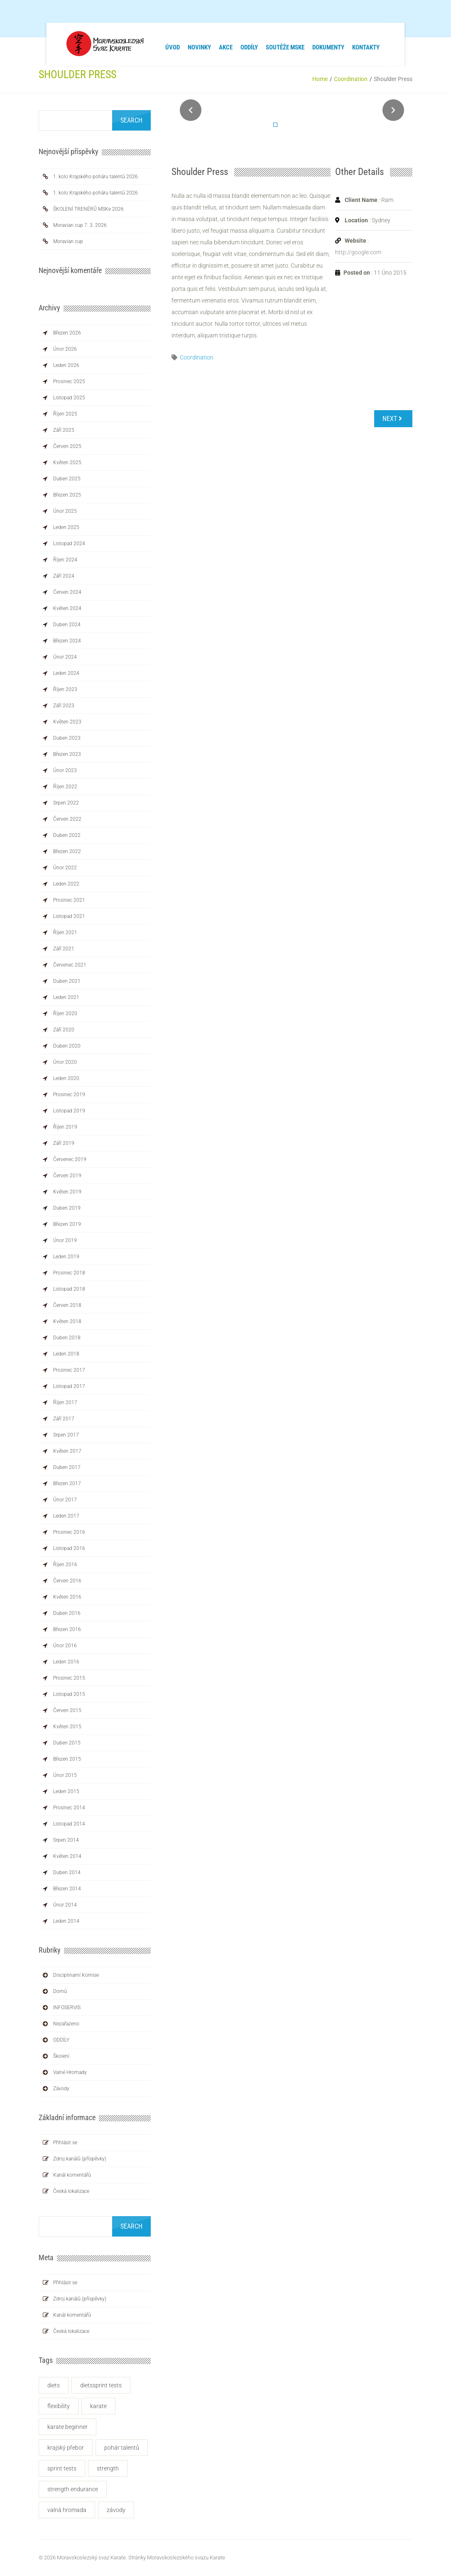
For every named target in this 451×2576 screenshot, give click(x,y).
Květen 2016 (67, 1597)
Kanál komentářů (72, 2175)
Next (393, 110)
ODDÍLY (61, 2040)
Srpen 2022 (66, 803)
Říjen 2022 (65, 787)
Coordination (351, 79)
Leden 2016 (66, 1662)
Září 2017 (63, 1419)
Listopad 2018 (69, 1289)
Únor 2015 (65, 1775)
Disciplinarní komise (76, 1975)
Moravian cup (68, 241)
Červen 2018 (67, 1305)
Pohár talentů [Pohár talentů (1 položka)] (121, 2447)
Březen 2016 (67, 1629)
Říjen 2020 (65, 1013)
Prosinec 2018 (69, 1273)
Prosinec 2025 (69, 381)
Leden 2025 (66, 527)
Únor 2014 (65, 1905)
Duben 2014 (67, 1872)
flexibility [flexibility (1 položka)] (58, 2406)
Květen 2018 (67, 1321)
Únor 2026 (65, 349)
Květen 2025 (67, 462)
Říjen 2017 (65, 1402)
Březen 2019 (67, 1224)
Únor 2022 (65, 868)
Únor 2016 (65, 1645)
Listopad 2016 (69, 1548)
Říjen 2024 (65, 560)
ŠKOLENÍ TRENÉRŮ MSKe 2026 (88, 209)
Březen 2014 (67, 1889)
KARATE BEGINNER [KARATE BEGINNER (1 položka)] (67, 2426)
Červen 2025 (67, 446)
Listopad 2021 (69, 916)
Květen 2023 (67, 722)
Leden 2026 (66, 365)
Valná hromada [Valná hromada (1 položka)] (66, 2510)
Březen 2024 (67, 641)
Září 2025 (63, 430)
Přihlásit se (65, 2142)
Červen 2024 (67, 592)
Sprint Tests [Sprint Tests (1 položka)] (61, 2468)
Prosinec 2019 (69, 1094)
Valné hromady (70, 2072)
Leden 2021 (66, 997)
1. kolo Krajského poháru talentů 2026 (95, 177)
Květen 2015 (67, 1727)
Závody (61, 2088)
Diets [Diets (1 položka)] (53, 2385)
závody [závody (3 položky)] (116, 2510)
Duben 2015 (67, 1743)
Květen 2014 (67, 1856)
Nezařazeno (66, 2024)
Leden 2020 (66, 1078)
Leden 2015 (66, 1791)
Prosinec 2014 (69, 1808)
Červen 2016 (67, 1581)
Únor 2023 (65, 770)
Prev (190, 110)
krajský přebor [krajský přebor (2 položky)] (65, 2447)
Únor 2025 (65, 511)
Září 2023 (63, 706)
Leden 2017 (66, 1516)
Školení (61, 2056)
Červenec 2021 (69, 965)
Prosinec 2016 (69, 1532)
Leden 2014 (66, 1921)
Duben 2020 (67, 1046)
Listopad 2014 (69, 1824)
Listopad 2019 (69, 1111)
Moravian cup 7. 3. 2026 (80, 225)
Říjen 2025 (65, 414)
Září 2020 (63, 1030)
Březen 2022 (67, 851)
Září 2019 (63, 1143)
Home (320, 79)
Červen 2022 (67, 819)
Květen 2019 (67, 1192)
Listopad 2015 (69, 1694)
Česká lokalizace (71, 2191)
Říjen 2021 (65, 932)
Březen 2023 (67, 754)
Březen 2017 (67, 1483)
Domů (60, 1991)
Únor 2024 (65, 657)
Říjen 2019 (65, 1127)
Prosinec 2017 (69, 1370)
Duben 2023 (67, 738)
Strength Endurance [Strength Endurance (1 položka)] (72, 2489)
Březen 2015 (67, 1759)
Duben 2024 (67, 624)
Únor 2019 (65, 1240)
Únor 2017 (65, 1500)
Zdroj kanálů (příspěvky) (79, 2159)
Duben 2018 (67, 1338)
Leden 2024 (66, 673)
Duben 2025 (67, 479)
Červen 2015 (67, 1710)
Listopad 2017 (69, 1386)
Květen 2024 (67, 608)
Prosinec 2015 (69, 1678)
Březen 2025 (67, 495)
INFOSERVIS (67, 2007)
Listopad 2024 (69, 543)
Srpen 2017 (66, 1435)
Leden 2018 (66, 1354)
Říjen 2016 (65, 1564)
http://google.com (358, 252)
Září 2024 (63, 576)
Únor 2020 (65, 1062)
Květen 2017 (67, 1451)
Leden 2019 (66, 1257)
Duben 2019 (67, 1208)
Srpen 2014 (66, 1840)
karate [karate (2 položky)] (98, 2406)
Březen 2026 (67, 333)
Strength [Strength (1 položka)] (108, 2468)
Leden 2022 (66, 884)
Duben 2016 (67, 1613)
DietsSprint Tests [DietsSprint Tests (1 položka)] (101, 2385)
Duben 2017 (67, 1467)
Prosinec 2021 (69, 900)
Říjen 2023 (65, 689)
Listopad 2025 (69, 398)
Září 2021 (63, 949)
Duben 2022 (67, 835)
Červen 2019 (67, 1176)
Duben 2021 (67, 981)
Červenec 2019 (69, 1159)
